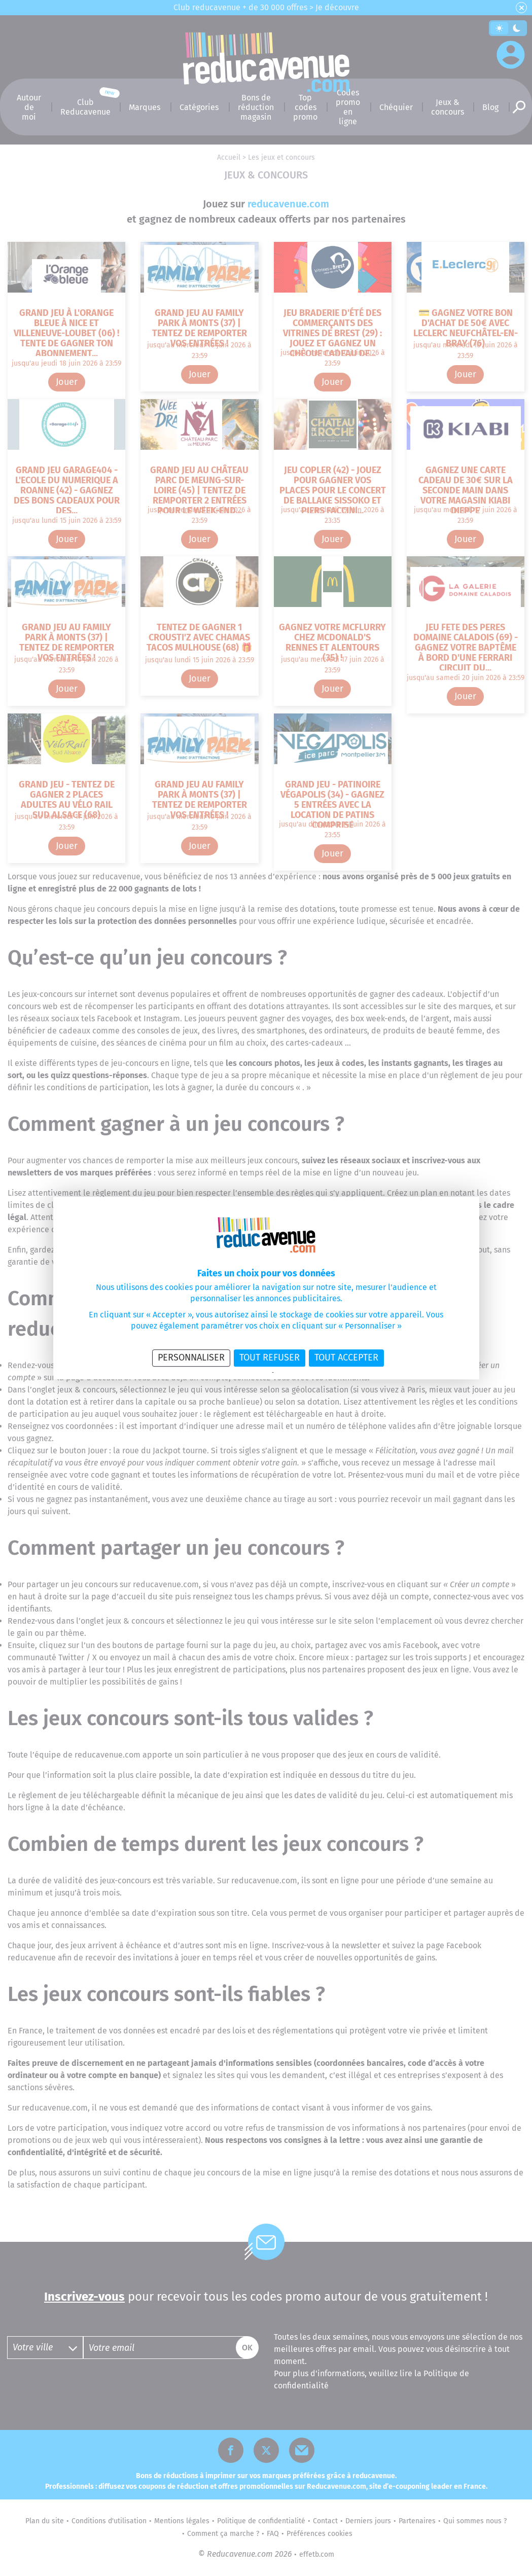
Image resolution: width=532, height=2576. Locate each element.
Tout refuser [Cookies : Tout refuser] (269, 1357)
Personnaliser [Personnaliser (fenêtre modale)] (191, 1357)
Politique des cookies (300, 1373)
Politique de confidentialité (238, 1373)
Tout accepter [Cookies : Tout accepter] (346, 1357)
